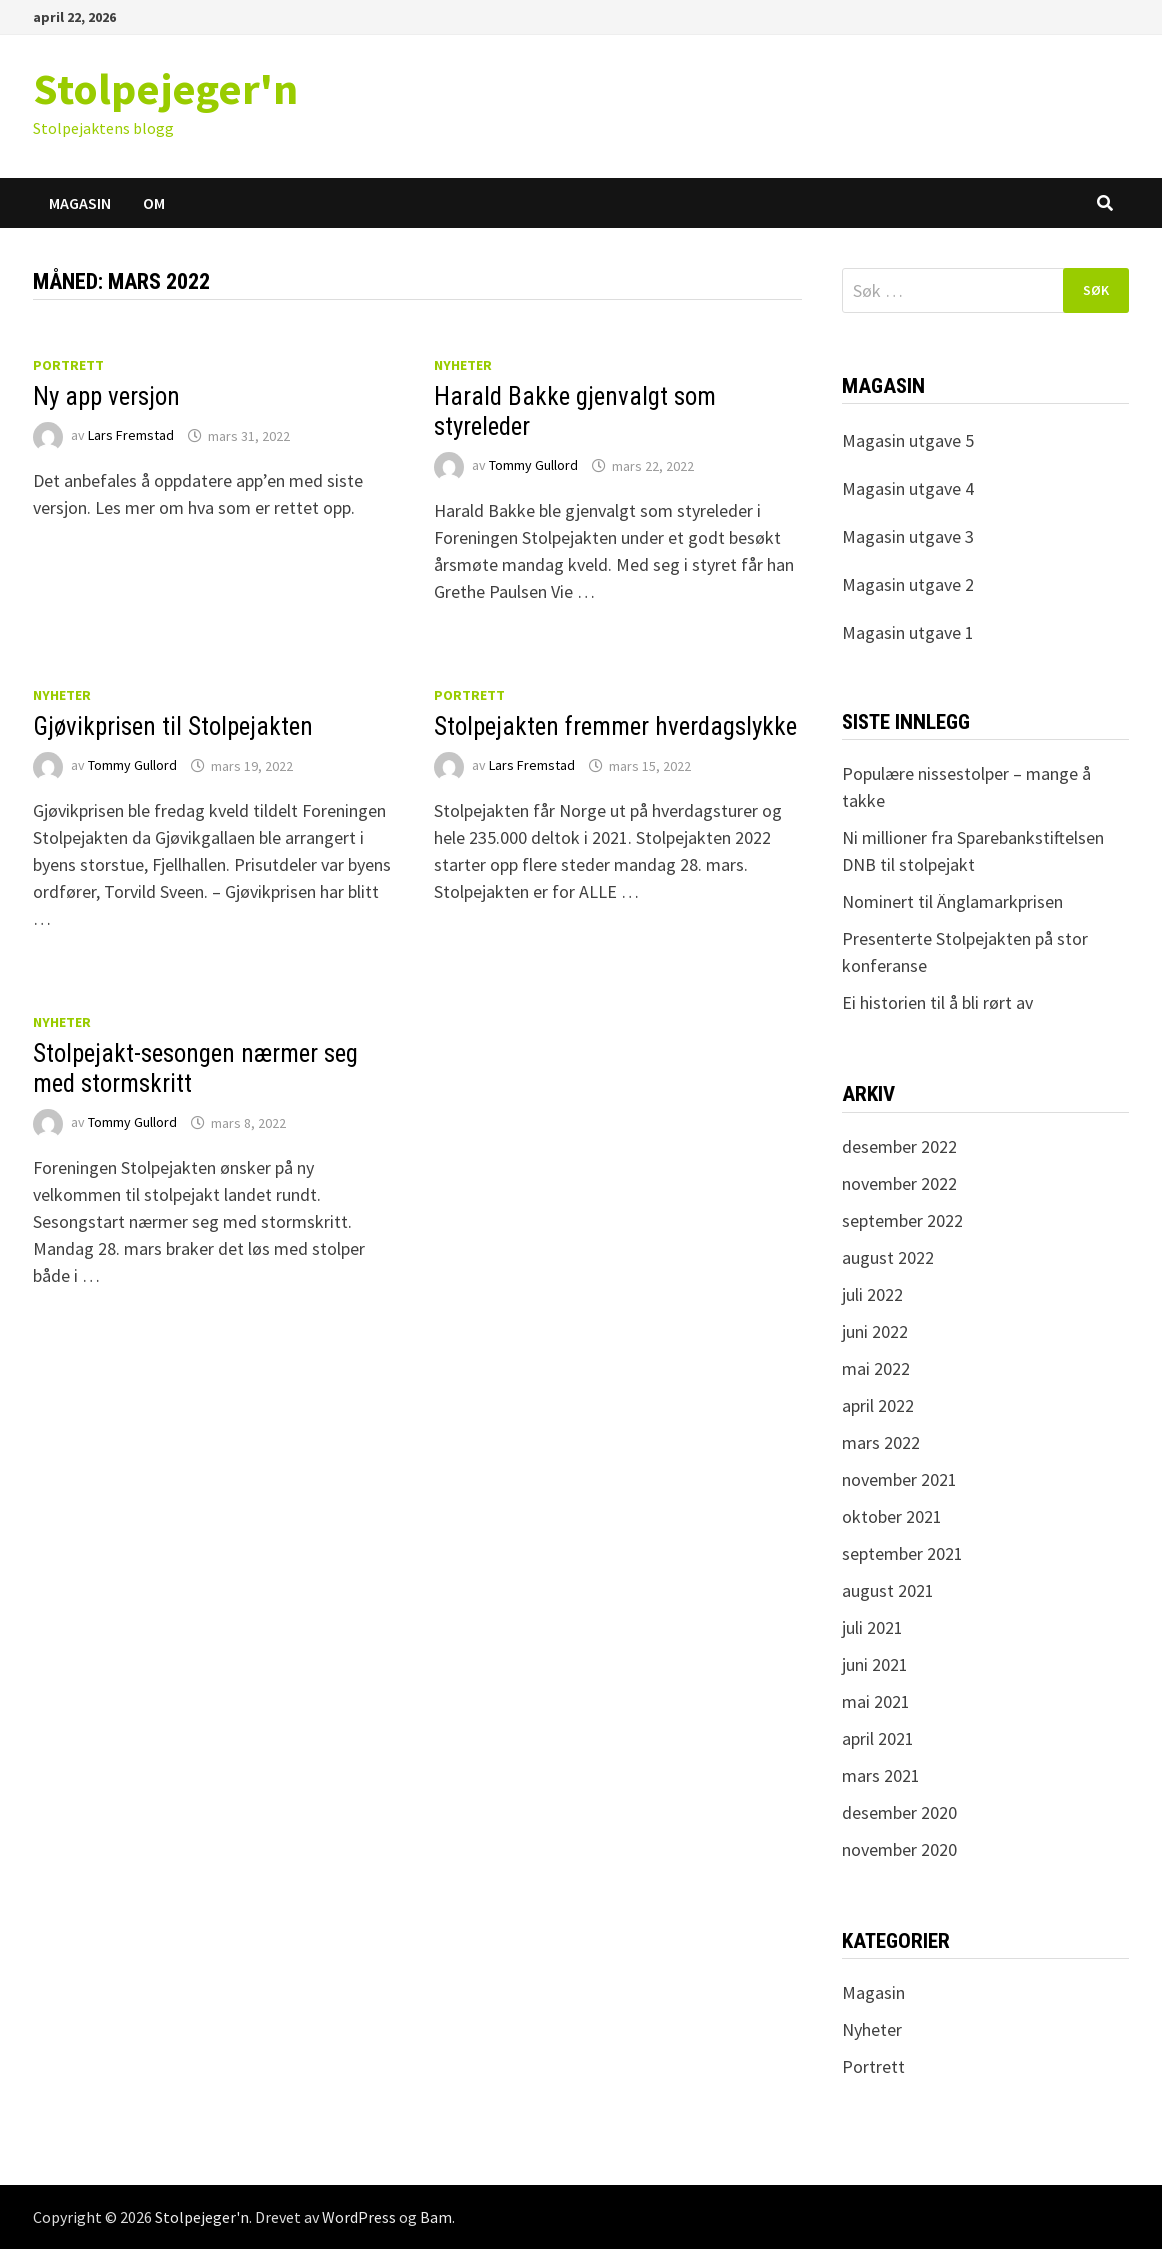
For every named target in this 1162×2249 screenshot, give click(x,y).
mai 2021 (876, 1701)
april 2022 (878, 1405)
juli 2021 (872, 1627)
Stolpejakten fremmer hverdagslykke (615, 726)
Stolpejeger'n (165, 88)
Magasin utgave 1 (908, 632)
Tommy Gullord (533, 466)
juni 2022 (875, 1331)
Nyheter (463, 365)
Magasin (80, 203)
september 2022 (902, 1220)
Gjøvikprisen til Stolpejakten (173, 726)
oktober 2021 (892, 1516)
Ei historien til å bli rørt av (937, 1002)
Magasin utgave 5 (908, 440)
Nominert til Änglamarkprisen (952, 901)
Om (154, 203)
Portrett (68, 365)
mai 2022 (876, 1368)
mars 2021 (881, 1775)
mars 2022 (881, 1442)
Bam (436, 2217)
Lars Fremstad (131, 436)
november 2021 (899, 1479)
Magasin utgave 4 (908, 488)
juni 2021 (875, 1664)
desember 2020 (899, 1812)
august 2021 (888, 1590)
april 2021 (878, 1738)
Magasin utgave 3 (908, 536)
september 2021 (902, 1553)
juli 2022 (872, 1294)
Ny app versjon (106, 396)
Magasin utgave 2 (908, 584)
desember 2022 (899, 1146)
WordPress (359, 2217)
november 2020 (899, 1849)
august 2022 (888, 1257)
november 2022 (899, 1183)
